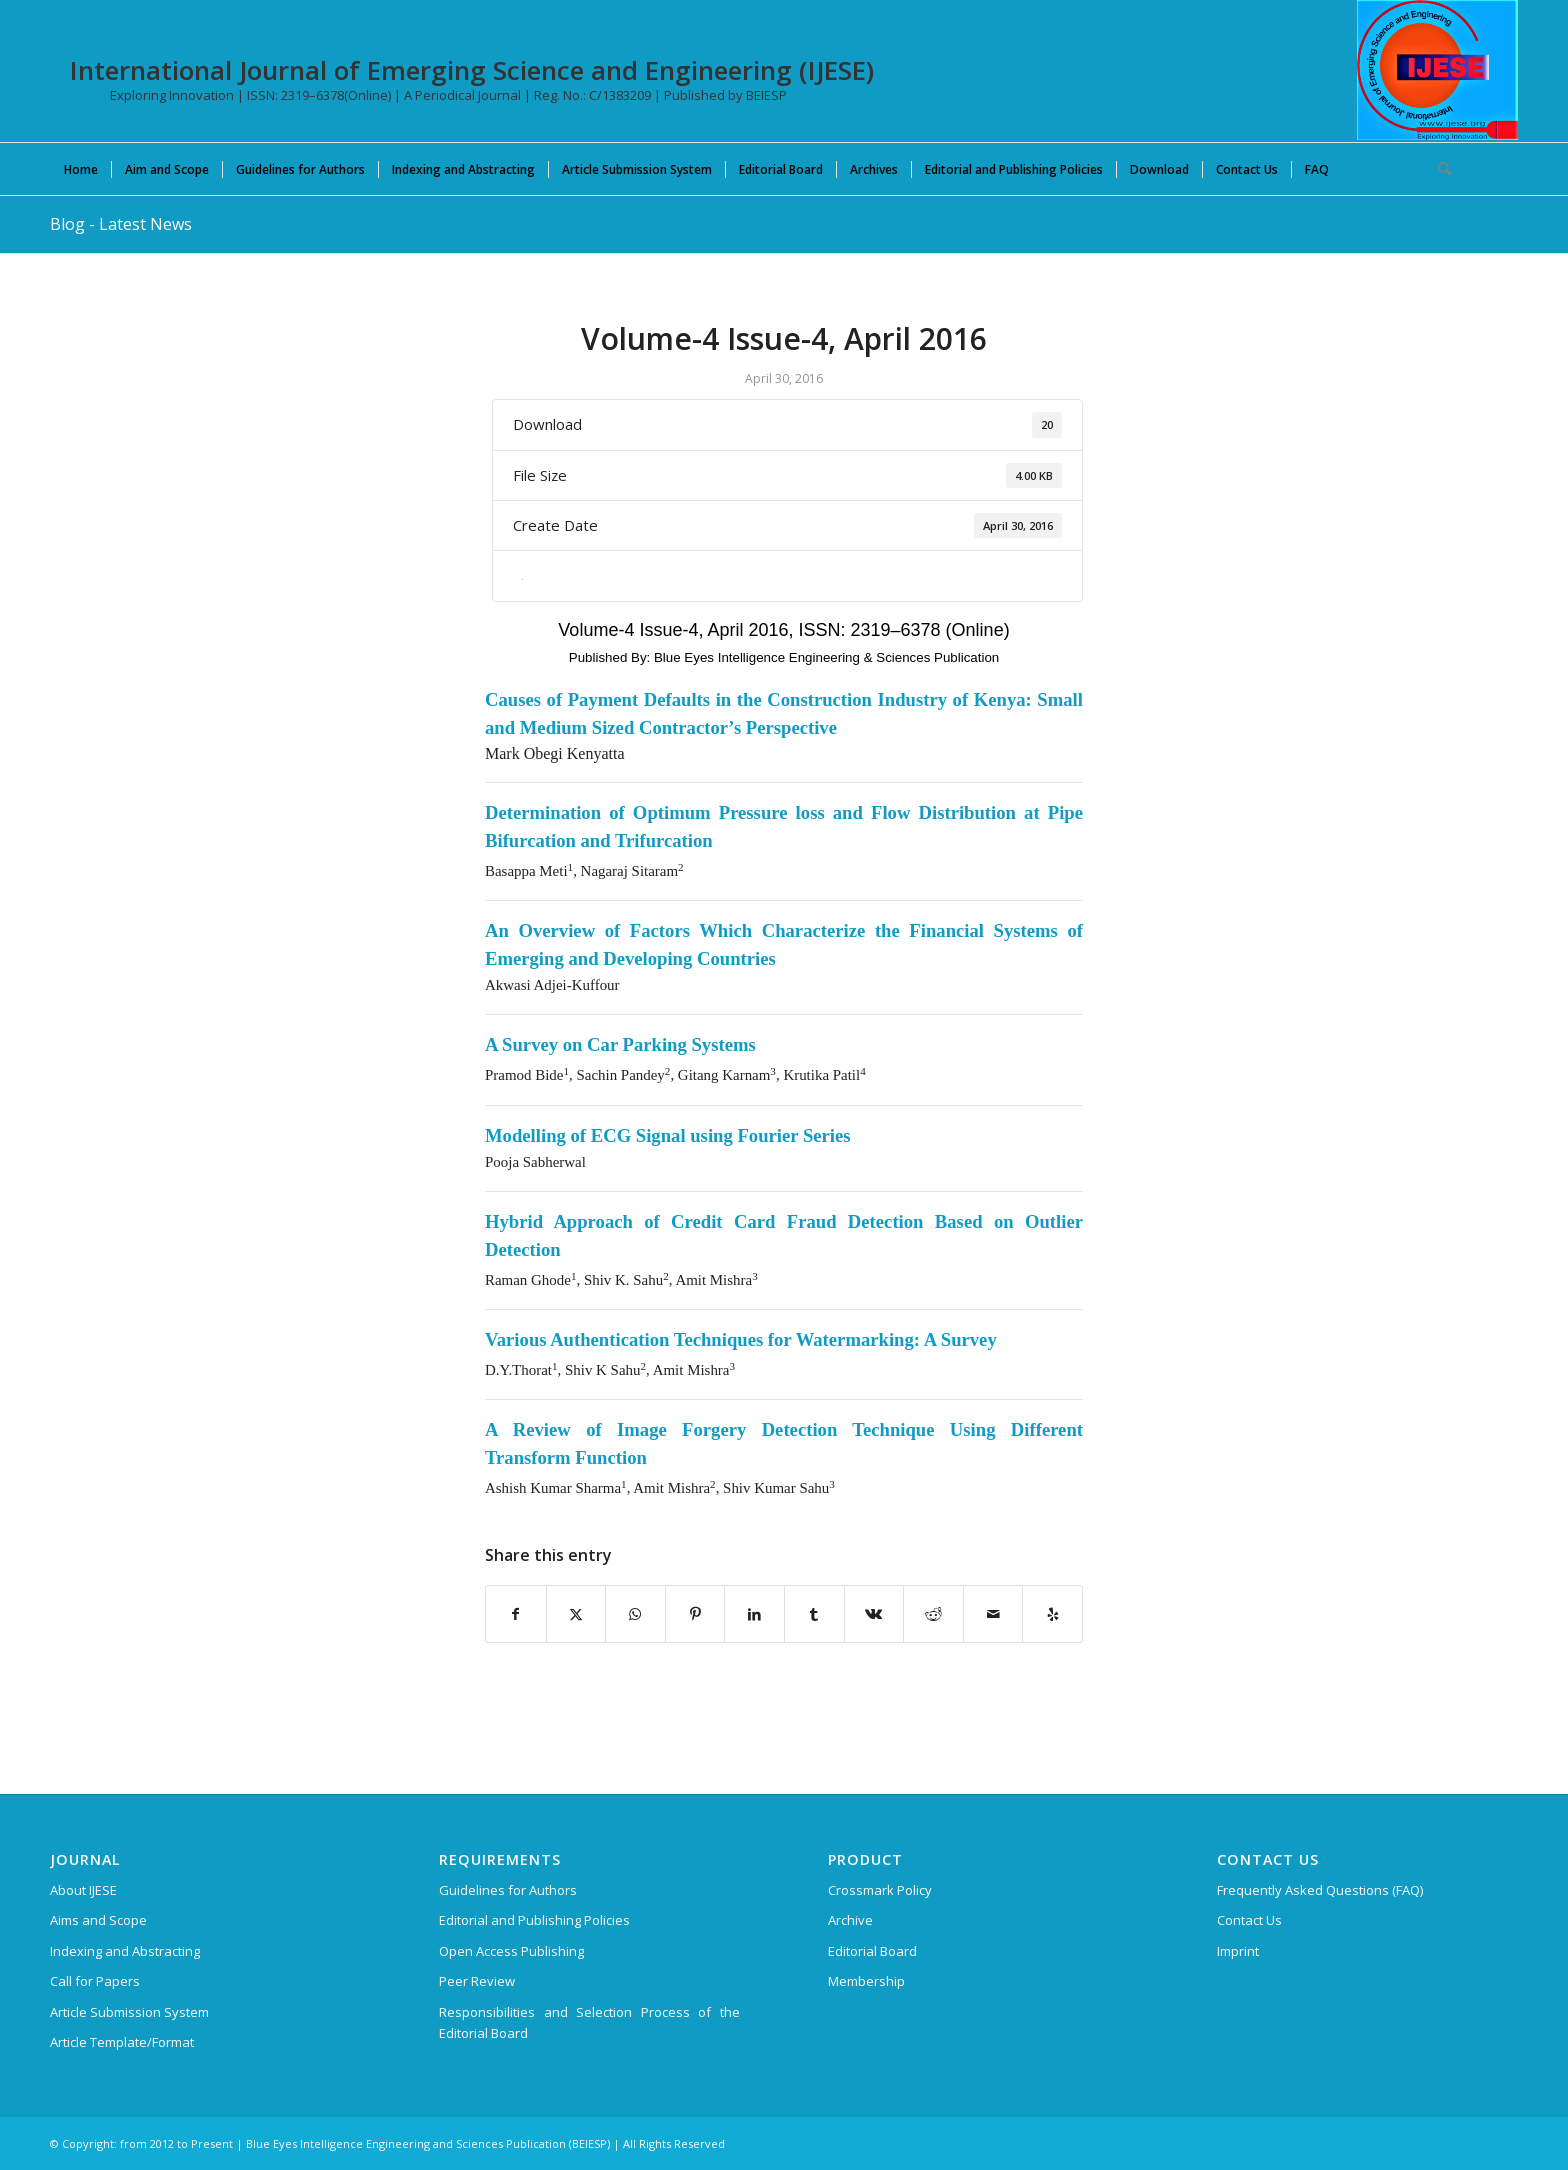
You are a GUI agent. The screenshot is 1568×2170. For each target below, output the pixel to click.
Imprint (1238, 1951)
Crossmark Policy (880, 1890)
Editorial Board (872, 1951)
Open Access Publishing (511, 1951)
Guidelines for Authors (508, 1890)
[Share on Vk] (874, 1614)
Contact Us (1249, 1920)
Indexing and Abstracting (125, 1951)
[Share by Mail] (993, 1614)
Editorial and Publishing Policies (534, 1920)
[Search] (1438, 169)
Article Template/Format (122, 2042)
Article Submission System (129, 2012)
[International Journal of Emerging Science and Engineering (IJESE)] (1437, 70)
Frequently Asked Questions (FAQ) (1320, 1890)
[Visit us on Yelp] (1052, 1614)
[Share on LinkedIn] (754, 1614)
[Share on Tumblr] (814, 1614)
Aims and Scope (98, 1920)
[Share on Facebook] (516, 1614)
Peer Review (477, 1981)
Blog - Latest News (121, 224)
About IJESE (83, 1890)
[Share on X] (576, 1614)
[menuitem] (81, 169)
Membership (866, 1981)
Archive (850, 1920)
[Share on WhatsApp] (635, 1614)
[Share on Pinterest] (695, 1614)
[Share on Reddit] (933, 1614)
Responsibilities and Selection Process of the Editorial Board (589, 2022)
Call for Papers (95, 1981)
